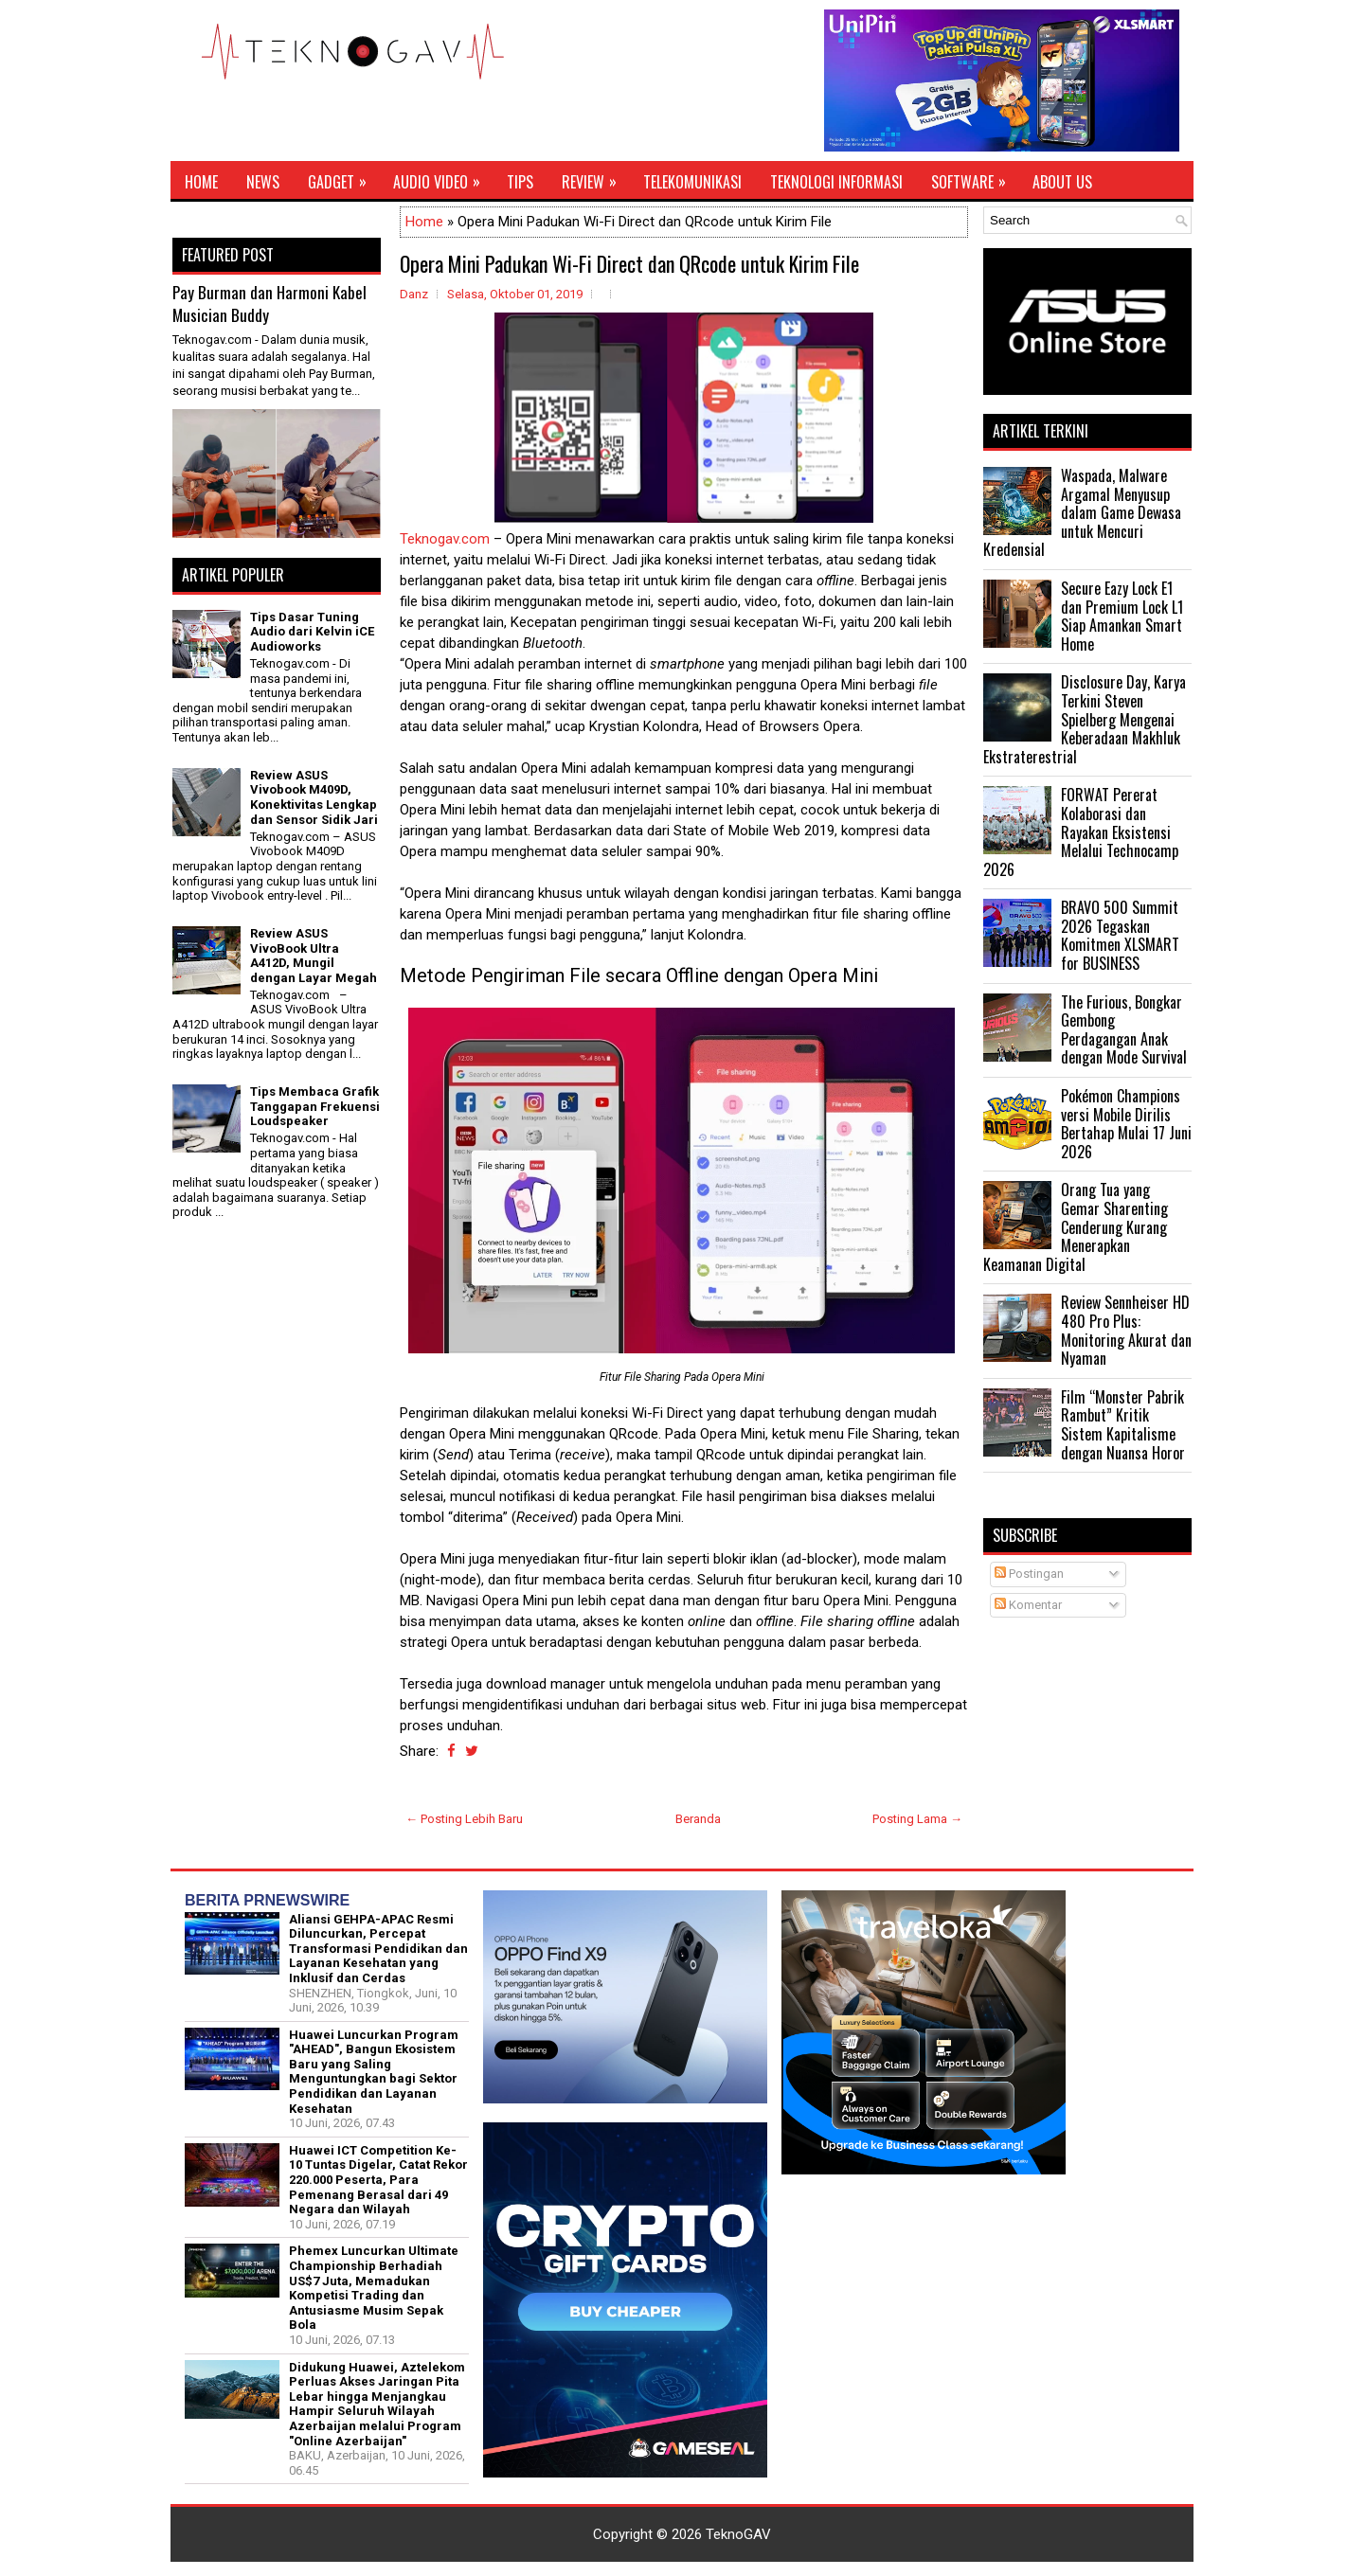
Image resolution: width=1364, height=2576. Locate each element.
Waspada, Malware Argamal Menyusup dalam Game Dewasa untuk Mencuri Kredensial (1082, 512)
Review (595, 177)
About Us (1062, 181)
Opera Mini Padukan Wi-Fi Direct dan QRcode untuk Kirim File (629, 263)
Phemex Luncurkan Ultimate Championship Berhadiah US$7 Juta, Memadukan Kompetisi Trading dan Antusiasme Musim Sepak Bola (373, 2288)
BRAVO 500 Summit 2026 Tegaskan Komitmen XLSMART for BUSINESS (1120, 935)
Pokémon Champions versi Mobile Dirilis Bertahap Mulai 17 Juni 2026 (1126, 1123)
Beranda (698, 1819)
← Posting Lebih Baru (464, 1819)
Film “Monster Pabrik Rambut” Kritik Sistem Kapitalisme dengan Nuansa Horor (1123, 1425)
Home (201, 181)
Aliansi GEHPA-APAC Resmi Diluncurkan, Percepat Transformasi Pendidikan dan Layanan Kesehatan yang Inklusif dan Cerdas (378, 1948)
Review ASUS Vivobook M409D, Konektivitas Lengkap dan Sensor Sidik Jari (314, 797)
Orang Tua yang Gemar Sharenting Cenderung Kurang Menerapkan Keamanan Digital (1075, 1226)
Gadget (343, 177)
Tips (520, 181)
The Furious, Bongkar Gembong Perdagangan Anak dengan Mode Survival (1124, 1030)
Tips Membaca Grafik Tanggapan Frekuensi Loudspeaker (315, 1106)
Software (974, 177)
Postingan (1029, 1573)
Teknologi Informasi (836, 181)
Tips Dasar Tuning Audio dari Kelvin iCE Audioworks (312, 631)
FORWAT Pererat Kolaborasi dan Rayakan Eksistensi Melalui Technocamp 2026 (1080, 831)
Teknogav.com (445, 538)
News (262, 181)
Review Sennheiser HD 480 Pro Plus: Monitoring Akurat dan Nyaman (1126, 1330)
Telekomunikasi (692, 181)
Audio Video (443, 177)
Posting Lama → (917, 1819)
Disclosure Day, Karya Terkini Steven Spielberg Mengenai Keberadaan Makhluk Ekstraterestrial (1084, 719)
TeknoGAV (738, 2534)
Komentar (1028, 1605)
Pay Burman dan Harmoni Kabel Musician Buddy (269, 303)
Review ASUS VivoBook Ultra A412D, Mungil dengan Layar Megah (313, 955)
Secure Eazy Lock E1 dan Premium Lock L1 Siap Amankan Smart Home (1122, 616)
